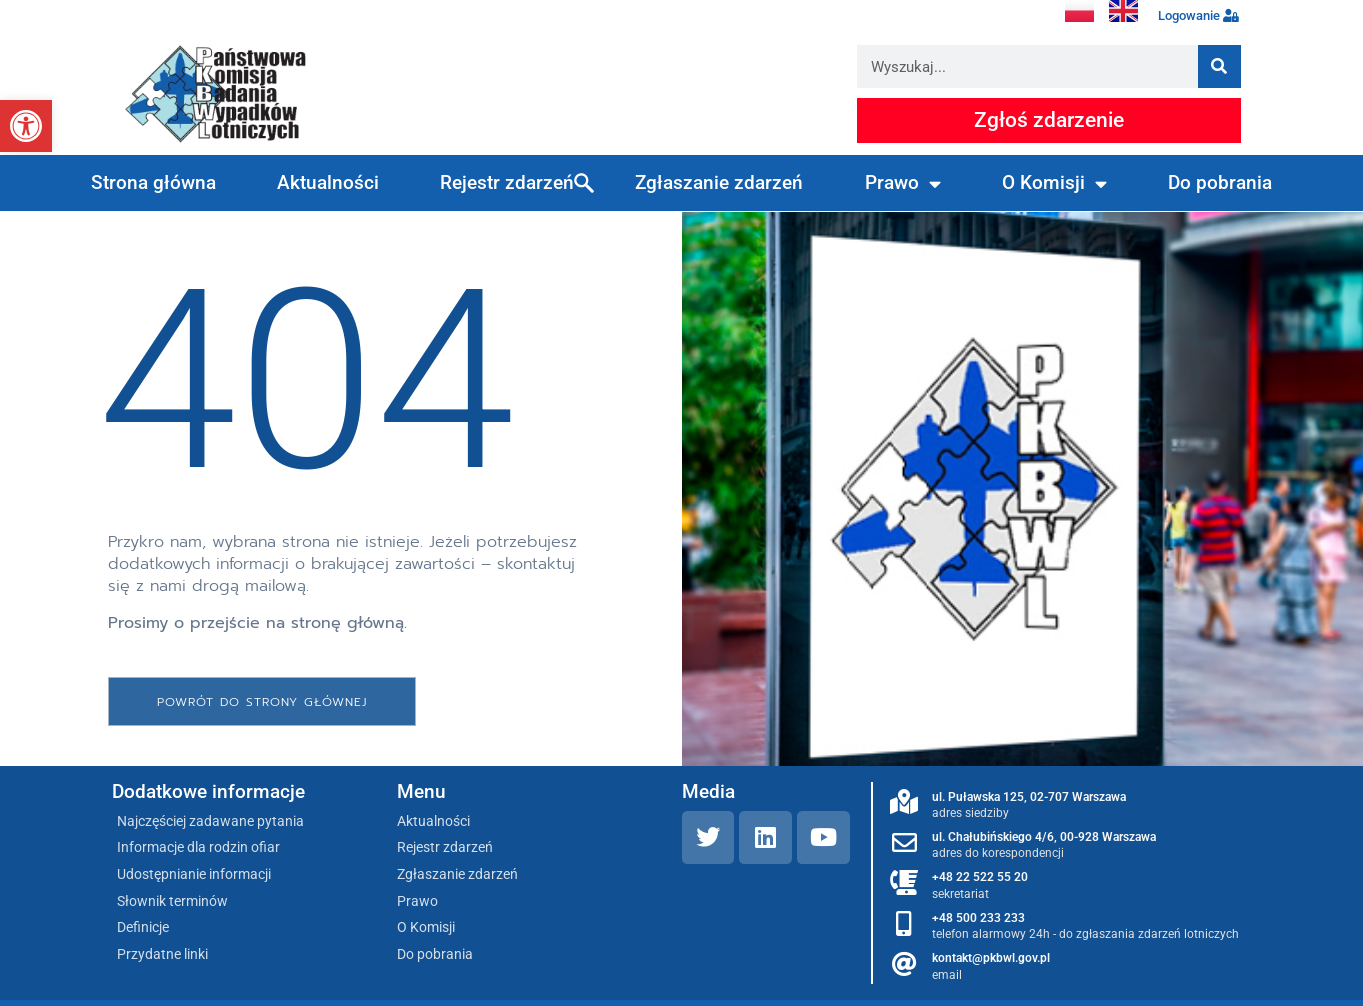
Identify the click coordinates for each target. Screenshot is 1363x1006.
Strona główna (153, 182)
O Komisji (1054, 183)
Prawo (903, 183)
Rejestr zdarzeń (507, 182)
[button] (26, 126)
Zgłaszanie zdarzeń (719, 182)
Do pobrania (1220, 182)
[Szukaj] (1219, 66)
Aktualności (328, 182)
